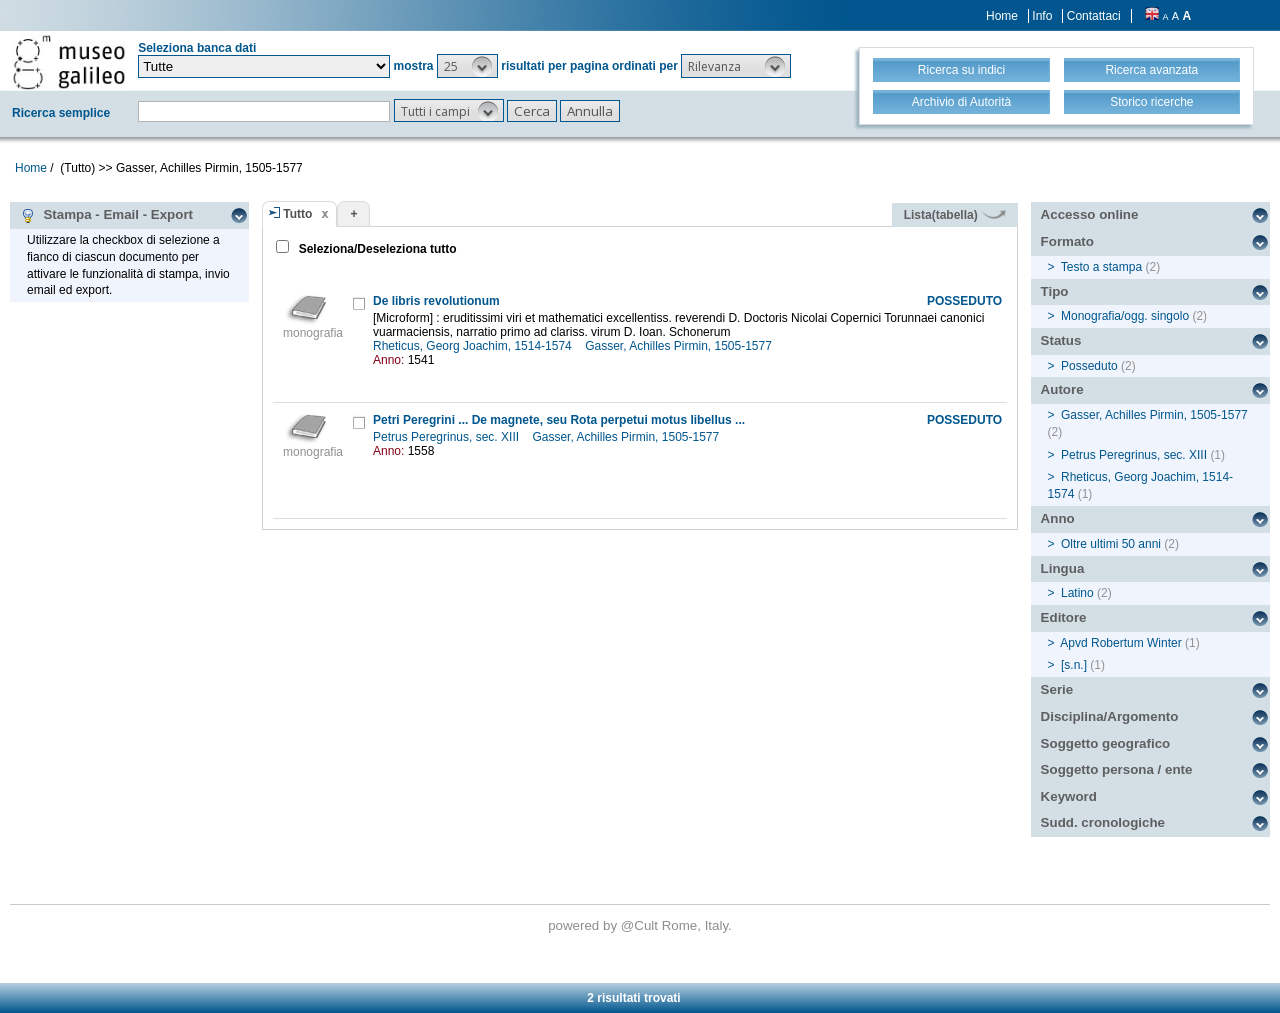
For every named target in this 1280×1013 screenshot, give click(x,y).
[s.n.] (1074, 665)
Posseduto (1089, 366)
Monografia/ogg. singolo (1125, 316)
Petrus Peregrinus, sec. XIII (447, 437)
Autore (1062, 389)
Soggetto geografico (1106, 743)
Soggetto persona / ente (1117, 769)
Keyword (1069, 796)
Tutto (297, 214)
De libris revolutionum (436, 301)
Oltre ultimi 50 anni (1111, 544)
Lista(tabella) (955, 215)
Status (1061, 340)
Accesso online (1090, 214)
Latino (1077, 593)
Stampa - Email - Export (106, 215)
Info (1042, 16)
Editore (1064, 617)
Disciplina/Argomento (1110, 716)
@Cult (641, 925)
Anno (1058, 518)
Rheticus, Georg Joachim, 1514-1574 (474, 346)
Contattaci (1094, 16)
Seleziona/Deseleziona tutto (375, 249)
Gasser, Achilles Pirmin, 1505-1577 (680, 346)
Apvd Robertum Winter (1120, 643)
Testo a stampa (1101, 267)
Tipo (1055, 291)
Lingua (1063, 568)
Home (1002, 16)
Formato (1067, 241)
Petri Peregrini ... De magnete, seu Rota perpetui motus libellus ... (559, 420)
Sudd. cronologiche (1103, 822)
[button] (467, 66)
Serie (1057, 689)
